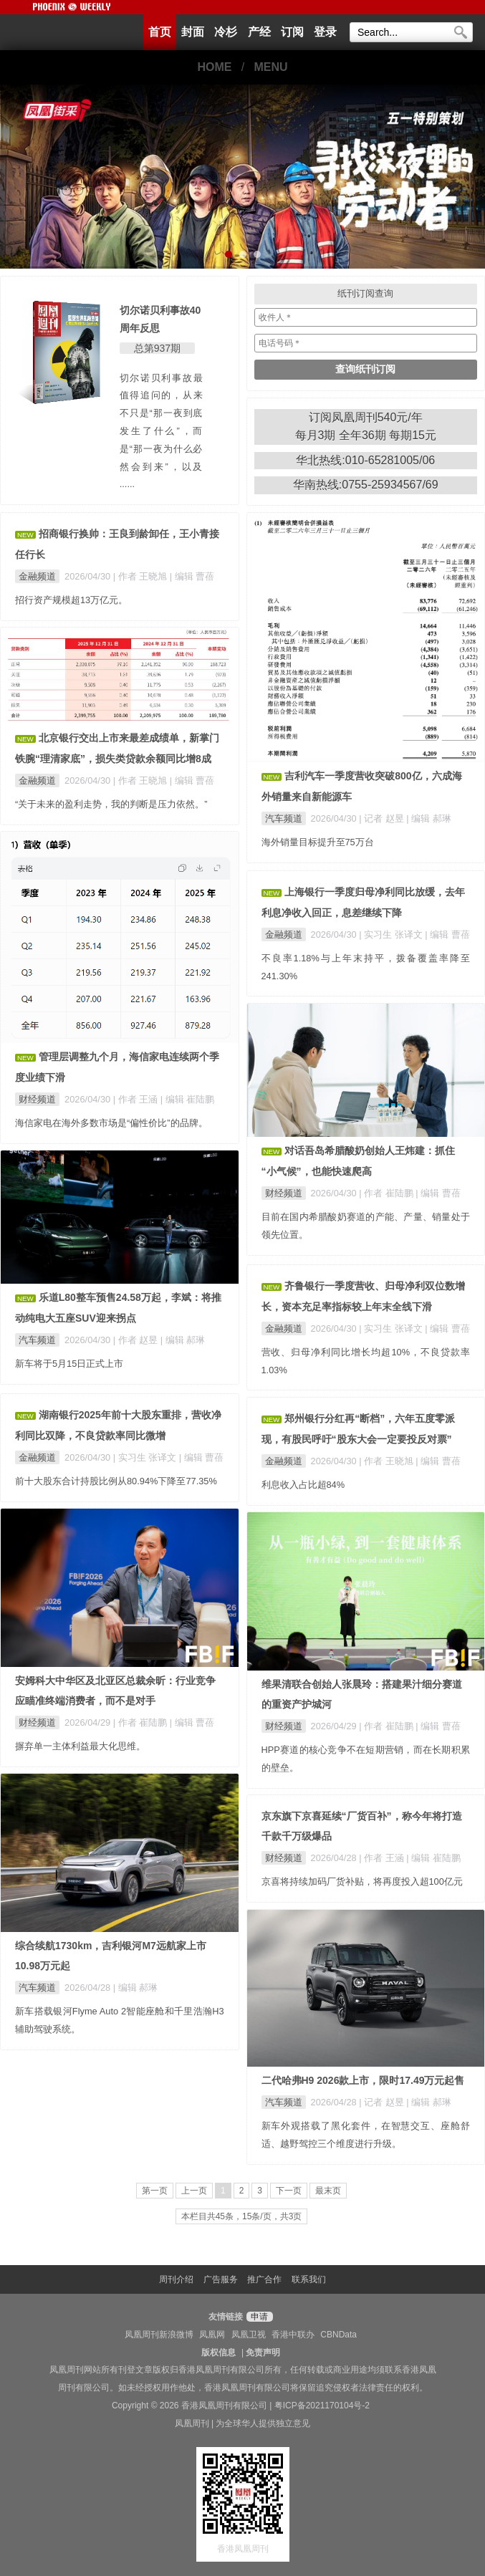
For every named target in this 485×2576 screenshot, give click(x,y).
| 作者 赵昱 (136, 1340)
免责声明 (263, 2352)
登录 (325, 32)
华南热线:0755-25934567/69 (365, 485)
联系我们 (309, 2279)
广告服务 (220, 2279)
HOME (214, 67)
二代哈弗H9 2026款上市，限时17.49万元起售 (363, 2080)
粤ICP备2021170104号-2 (322, 2405)
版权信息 (218, 2352)
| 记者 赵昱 (382, 818)
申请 (257, 2317)
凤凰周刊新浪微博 (159, 2335)
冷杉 (225, 32)
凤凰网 (212, 2335)
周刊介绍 (176, 2279)
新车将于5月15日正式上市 (69, 1363)
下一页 (289, 2191)
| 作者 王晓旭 (141, 576)
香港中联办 (293, 2335)
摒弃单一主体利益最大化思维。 (80, 1746)
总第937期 (157, 348)
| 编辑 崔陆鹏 (187, 1099)
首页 (159, 32)
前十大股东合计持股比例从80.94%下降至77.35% (116, 1481)
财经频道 (37, 1099)
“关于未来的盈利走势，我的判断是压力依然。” (111, 804)
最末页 (328, 2191)
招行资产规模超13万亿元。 (71, 600)
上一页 (194, 2191)
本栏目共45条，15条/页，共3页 (241, 2216)
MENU (271, 67)
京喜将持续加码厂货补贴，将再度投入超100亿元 (362, 1881)
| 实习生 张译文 (392, 934)
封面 (192, 32)
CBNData (338, 2335)
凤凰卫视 (248, 2335)
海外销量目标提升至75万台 (317, 842)
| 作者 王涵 (136, 1099)
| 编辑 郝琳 (428, 818)
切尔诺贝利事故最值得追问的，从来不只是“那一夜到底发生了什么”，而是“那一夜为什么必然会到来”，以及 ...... (161, 431)
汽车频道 (283, 818)
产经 (259, 32)
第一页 (155, 2191)
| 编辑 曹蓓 (192, 576)
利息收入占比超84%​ (303, 1484)
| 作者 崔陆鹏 (387, 1193)
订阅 (292, 32)
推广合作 (264, 2279)
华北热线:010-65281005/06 (365, 460)
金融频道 (37, 576)
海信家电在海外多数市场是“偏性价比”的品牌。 (111, 1123)
